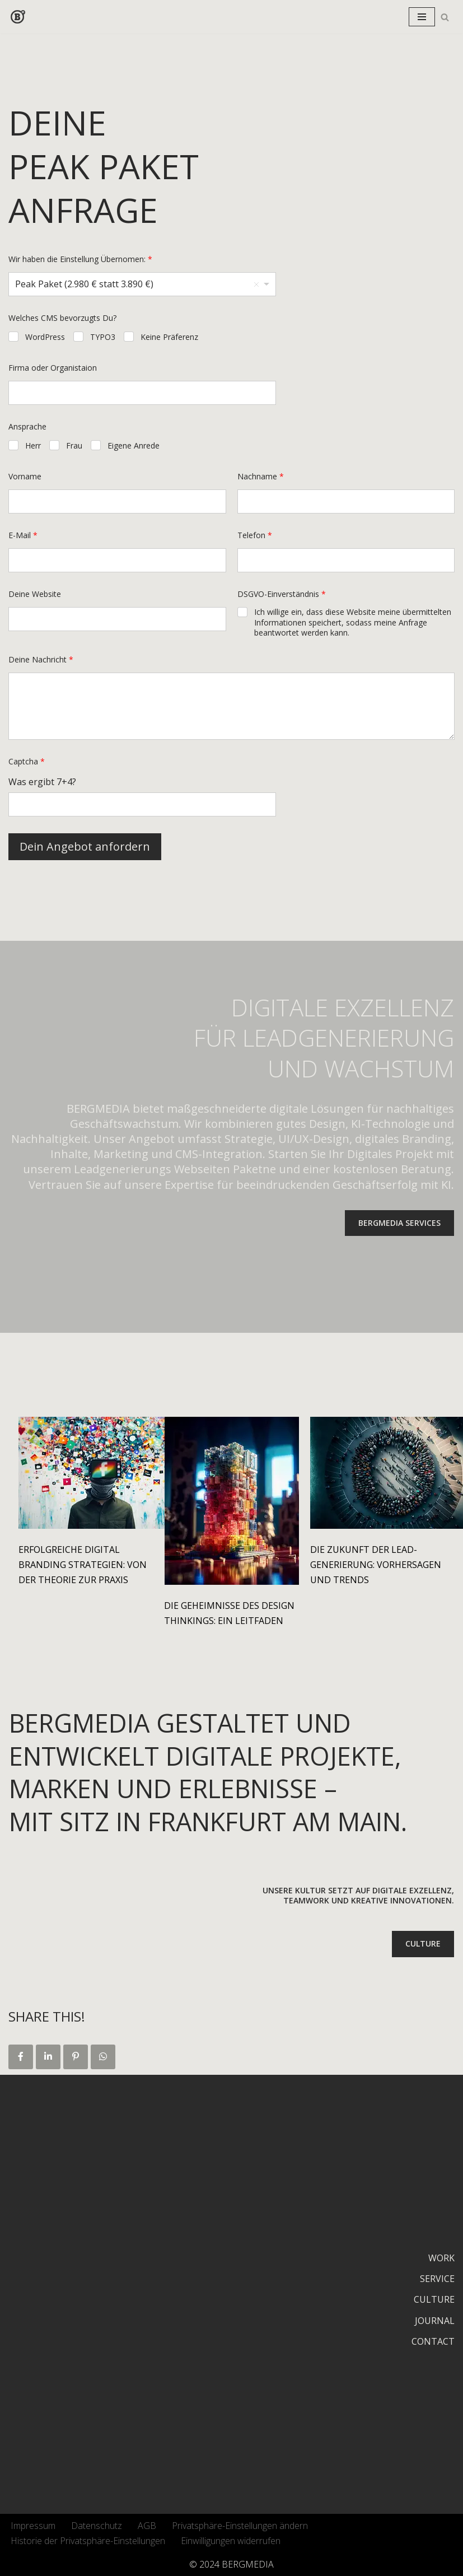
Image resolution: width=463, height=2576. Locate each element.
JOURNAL (435, 2320)
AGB (147, 2525)
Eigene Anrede (133, 446)
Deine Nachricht (40, 659)
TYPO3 (102, 337)
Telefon (254, 535)
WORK (441, 2258)
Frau (74, 446)
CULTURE (423, 1943)
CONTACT (433, 2341)
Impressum (33, 2525)
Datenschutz (96, 2525)
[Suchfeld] (445, 17)
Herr (33, 446)
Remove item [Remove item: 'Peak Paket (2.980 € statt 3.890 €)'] (256, 284)
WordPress (45, 337)
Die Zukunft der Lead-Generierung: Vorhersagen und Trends (375, 1564)
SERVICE (437, 2278)
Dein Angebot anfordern (85, 846)
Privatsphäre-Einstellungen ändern (240, 2525)
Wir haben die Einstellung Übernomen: (80, 259)
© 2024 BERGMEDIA (231, 2564)
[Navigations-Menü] (422, 16)
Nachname (260, 476)
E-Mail (23, 535)
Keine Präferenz (169, 337)
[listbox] (142, 284)
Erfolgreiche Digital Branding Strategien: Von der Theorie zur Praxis (82, 1564)
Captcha (26, 761)
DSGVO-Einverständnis (281, 594)
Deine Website (34, 594)
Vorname (24, 476)
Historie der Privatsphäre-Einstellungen (88, 2541)
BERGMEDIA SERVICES (399, 1222)
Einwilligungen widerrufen (230, 2541)
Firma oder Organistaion (52, 367)
